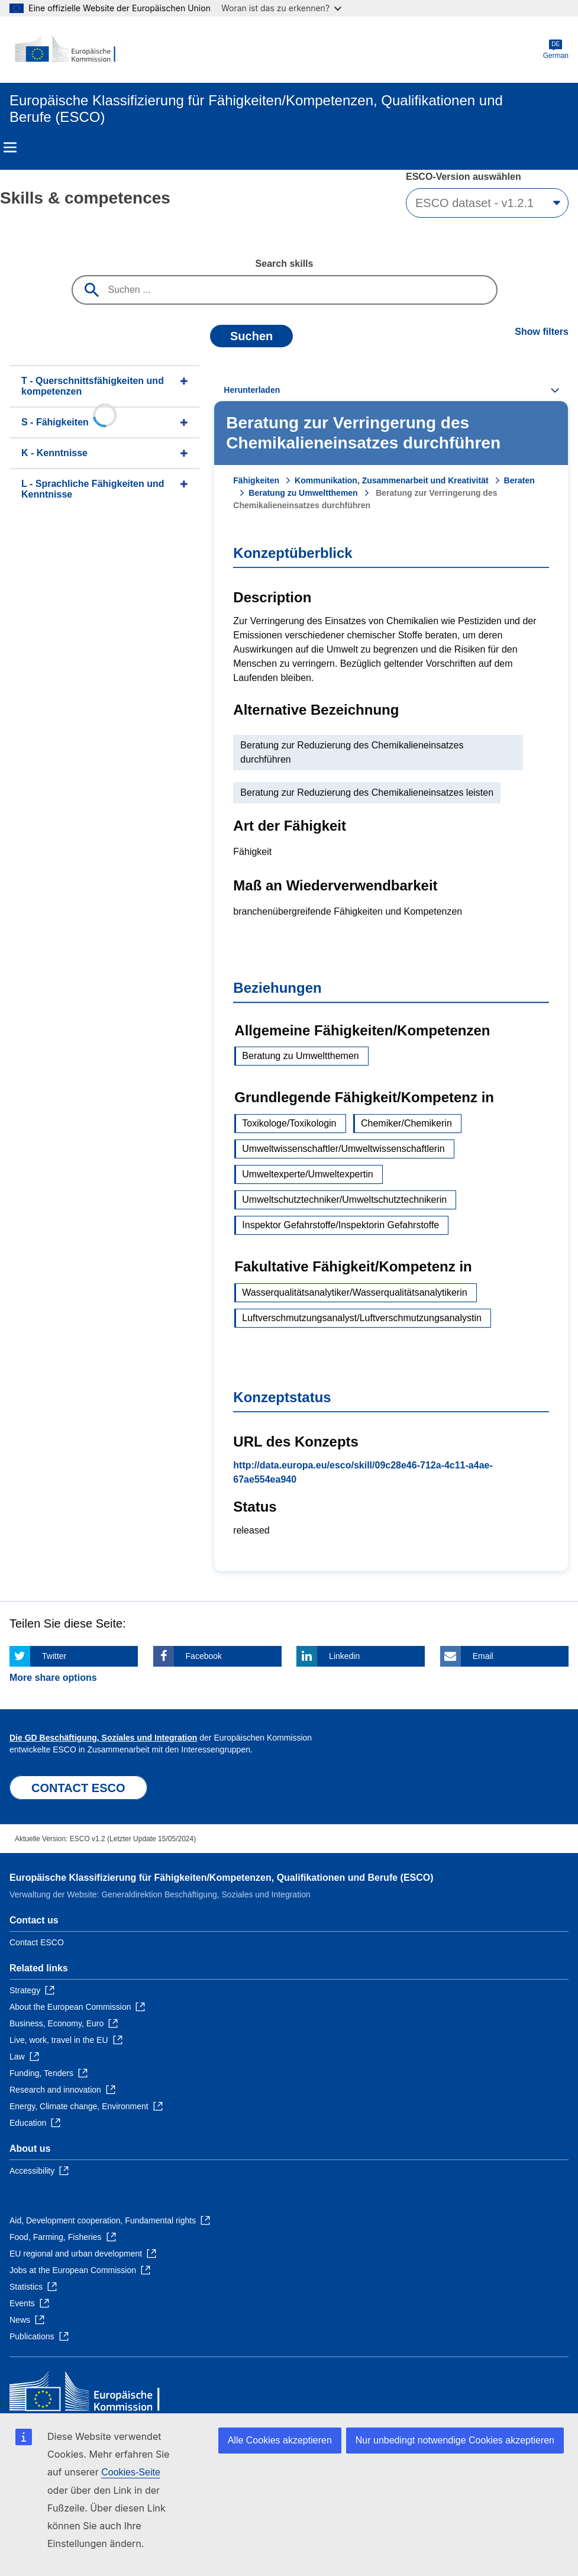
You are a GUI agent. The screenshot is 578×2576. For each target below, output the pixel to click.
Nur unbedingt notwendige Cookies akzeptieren (455, 2440)
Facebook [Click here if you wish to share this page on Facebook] (204, 1656)
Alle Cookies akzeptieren (280, 2440)
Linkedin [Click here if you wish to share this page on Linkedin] (344, 1656)
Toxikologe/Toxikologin (289, 1123)
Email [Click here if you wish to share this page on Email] (483, 1656)
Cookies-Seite (130, 2472)
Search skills (285, 264)
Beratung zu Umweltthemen (302, 493)
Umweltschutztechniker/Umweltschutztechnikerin (344, 1200)
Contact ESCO (36, 1942)
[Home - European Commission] (66, 49)
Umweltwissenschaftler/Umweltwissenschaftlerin (343, 1149)
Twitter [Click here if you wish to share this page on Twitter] (54, 1656)
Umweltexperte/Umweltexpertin (307, 1174)
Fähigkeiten (256, 480)
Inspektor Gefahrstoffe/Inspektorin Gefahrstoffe (340, 1225)
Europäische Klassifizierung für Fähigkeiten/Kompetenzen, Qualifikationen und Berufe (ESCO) (221, 1878)
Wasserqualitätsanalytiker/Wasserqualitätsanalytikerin (354, 1292)
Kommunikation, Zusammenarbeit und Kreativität (392, 480)
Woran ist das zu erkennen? (281, 8)
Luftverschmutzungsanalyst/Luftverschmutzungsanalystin (362, 1318)
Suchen (251, 336)
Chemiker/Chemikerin (406, 1123)
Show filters (542, 332)
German (556, 49)
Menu (10, 147)
